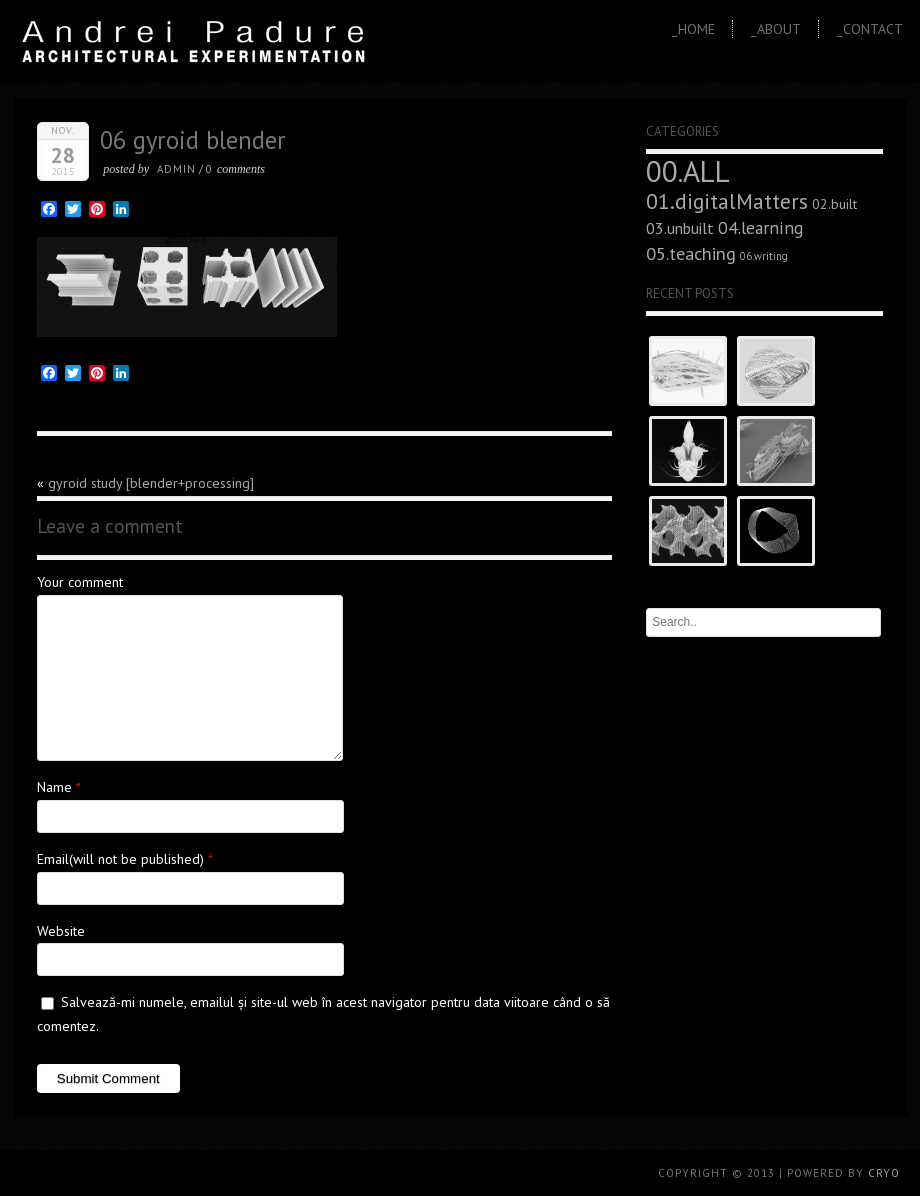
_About (776, 29)
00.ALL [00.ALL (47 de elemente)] (688, 171)
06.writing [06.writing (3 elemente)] (764, 256)
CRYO (884, 1173)
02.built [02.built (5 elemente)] (834, 204)
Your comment (80, 582)
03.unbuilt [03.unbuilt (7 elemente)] (680, 228)
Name (54, 787)
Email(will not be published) (120, 859)
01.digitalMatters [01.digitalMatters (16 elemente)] (727, 201)
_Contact (870, 29)
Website (61, 931)
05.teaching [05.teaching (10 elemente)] (691, 253)
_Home (693, 29)
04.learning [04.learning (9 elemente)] (760, 227)
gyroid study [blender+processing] (151, 483)
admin (176, 169)
